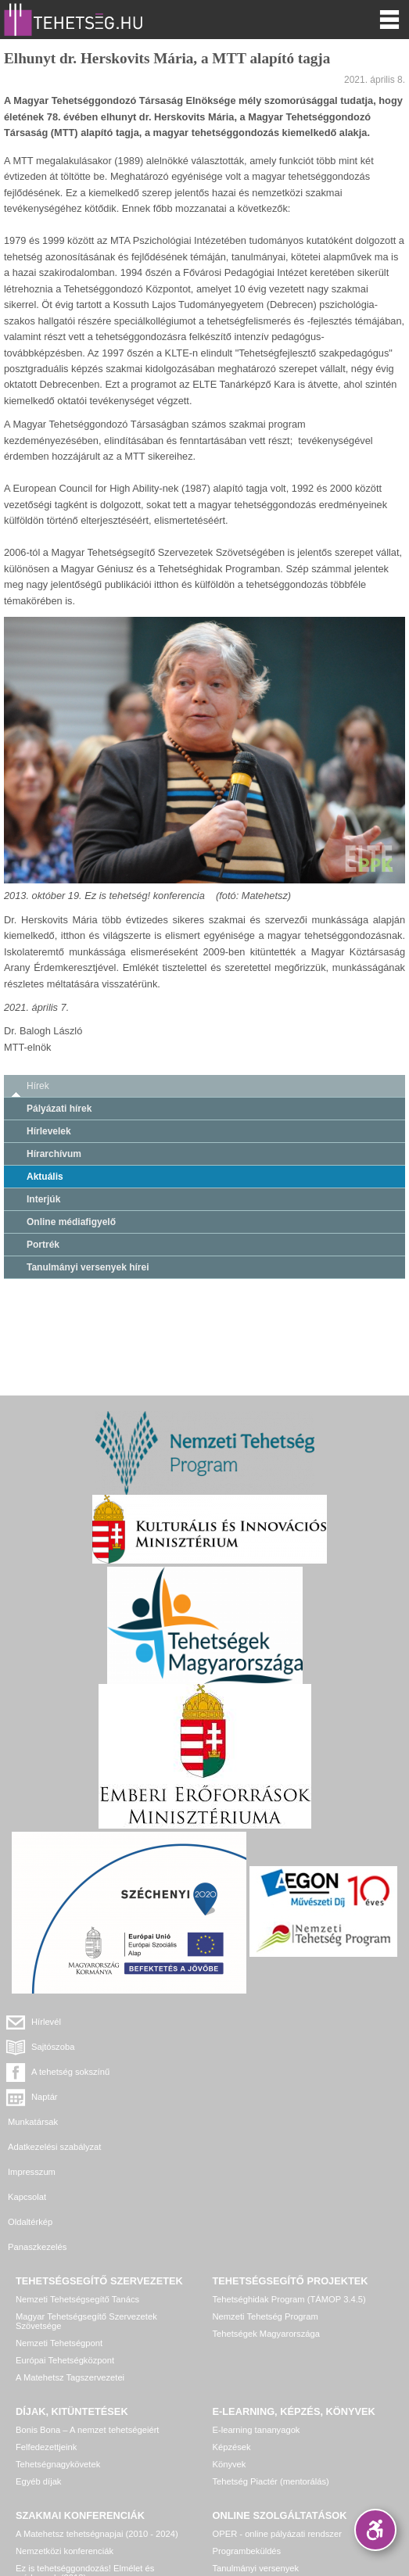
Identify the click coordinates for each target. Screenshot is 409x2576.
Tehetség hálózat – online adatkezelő (285, 2460)
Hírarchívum (54, 1153)
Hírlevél (46, 2021)
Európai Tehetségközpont (65, 2235)
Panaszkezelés (242, 2121)
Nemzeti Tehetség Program (265, 2191)
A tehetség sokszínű (70, 2046)
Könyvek (229, 2339)
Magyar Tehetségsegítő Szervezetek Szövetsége (86, 2196)
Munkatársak (33, 2071)
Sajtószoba (257, 2021)
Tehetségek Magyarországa (266, 2208)
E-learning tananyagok (256, 2304)
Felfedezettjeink (46, 2322)
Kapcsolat (232, 2096)
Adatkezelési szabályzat (259, 2071)
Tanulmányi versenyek (256, 2443)
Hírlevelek (49, 1131)
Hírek (38, 1085)
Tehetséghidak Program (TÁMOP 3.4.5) (289, 2174)
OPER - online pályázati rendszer (277, 2408)
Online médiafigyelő (71, 1221)
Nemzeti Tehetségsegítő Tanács (77, 2174)
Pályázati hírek (59, 1108)
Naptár (249, 2046)
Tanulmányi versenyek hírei (88, 1267)
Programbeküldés (247, 2426)
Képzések (232, 2322)
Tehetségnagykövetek (58, 2339)
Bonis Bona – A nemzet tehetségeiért (87, 2304)
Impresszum (32, 2096)
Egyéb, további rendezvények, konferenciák (100, 2469)
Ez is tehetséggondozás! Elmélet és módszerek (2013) (85, 2447)
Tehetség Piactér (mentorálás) (271, 2356)
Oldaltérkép (30, 2121)
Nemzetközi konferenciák (64, 2426)
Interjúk (43, 1199)
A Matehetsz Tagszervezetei (70, 2252)
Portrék (43, 1244)
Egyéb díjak (38, 2356)
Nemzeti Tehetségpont (59, 2218)
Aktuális (45, 1176)
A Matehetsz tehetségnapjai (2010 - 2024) (97, 2408)
